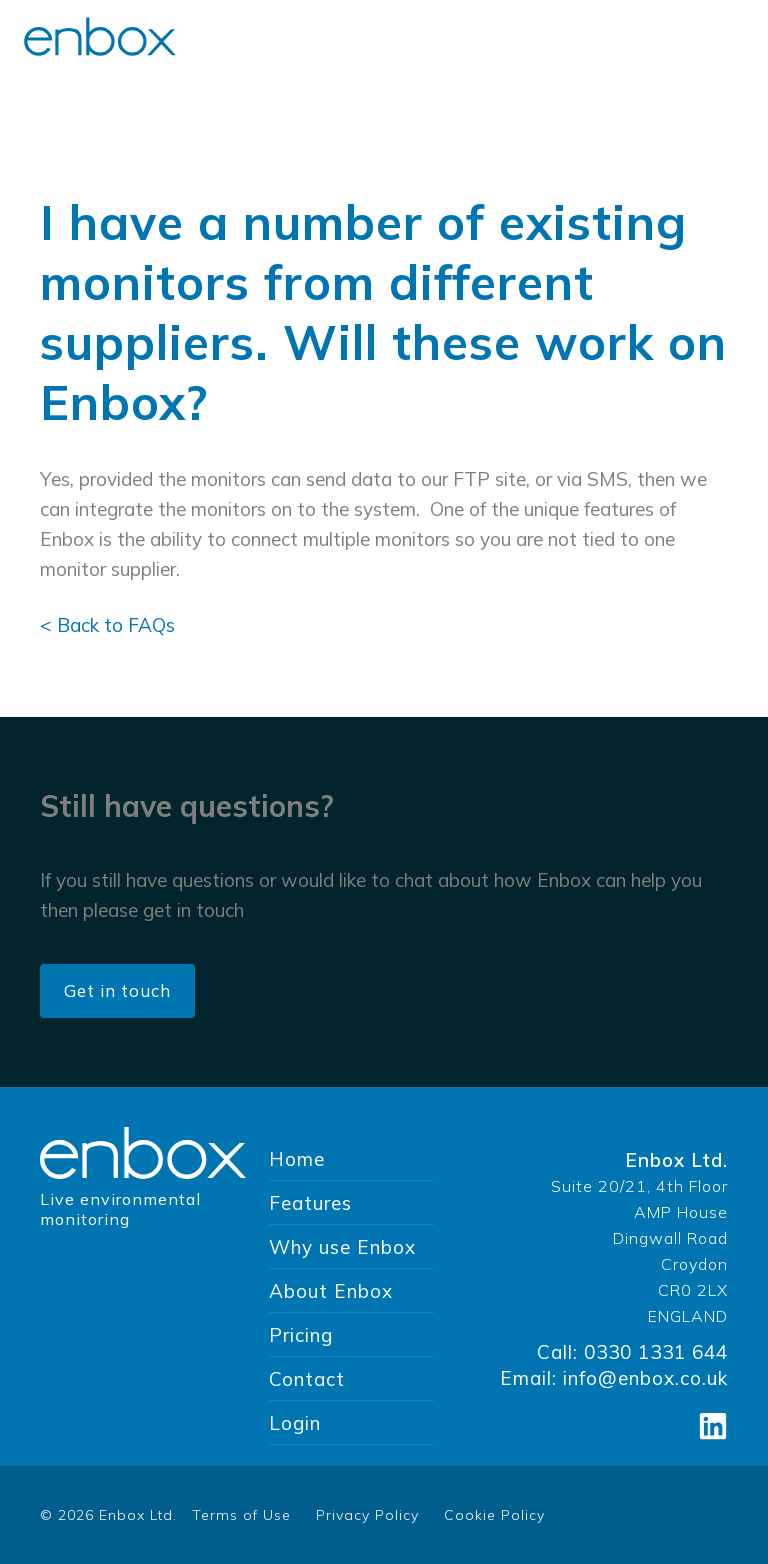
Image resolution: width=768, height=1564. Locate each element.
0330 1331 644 (656, 1352)
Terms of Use (241, 1515)
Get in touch (117, 990)
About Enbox (331, 1291)
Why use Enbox (342, 1247)
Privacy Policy (367, 1515)
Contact (307, 1379)
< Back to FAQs (107, 625)
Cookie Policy (494, 1515)
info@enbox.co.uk (645, 1378)
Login (295, 1423)
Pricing (301, 1335)
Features (310, 1203)
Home (297, 1159)
